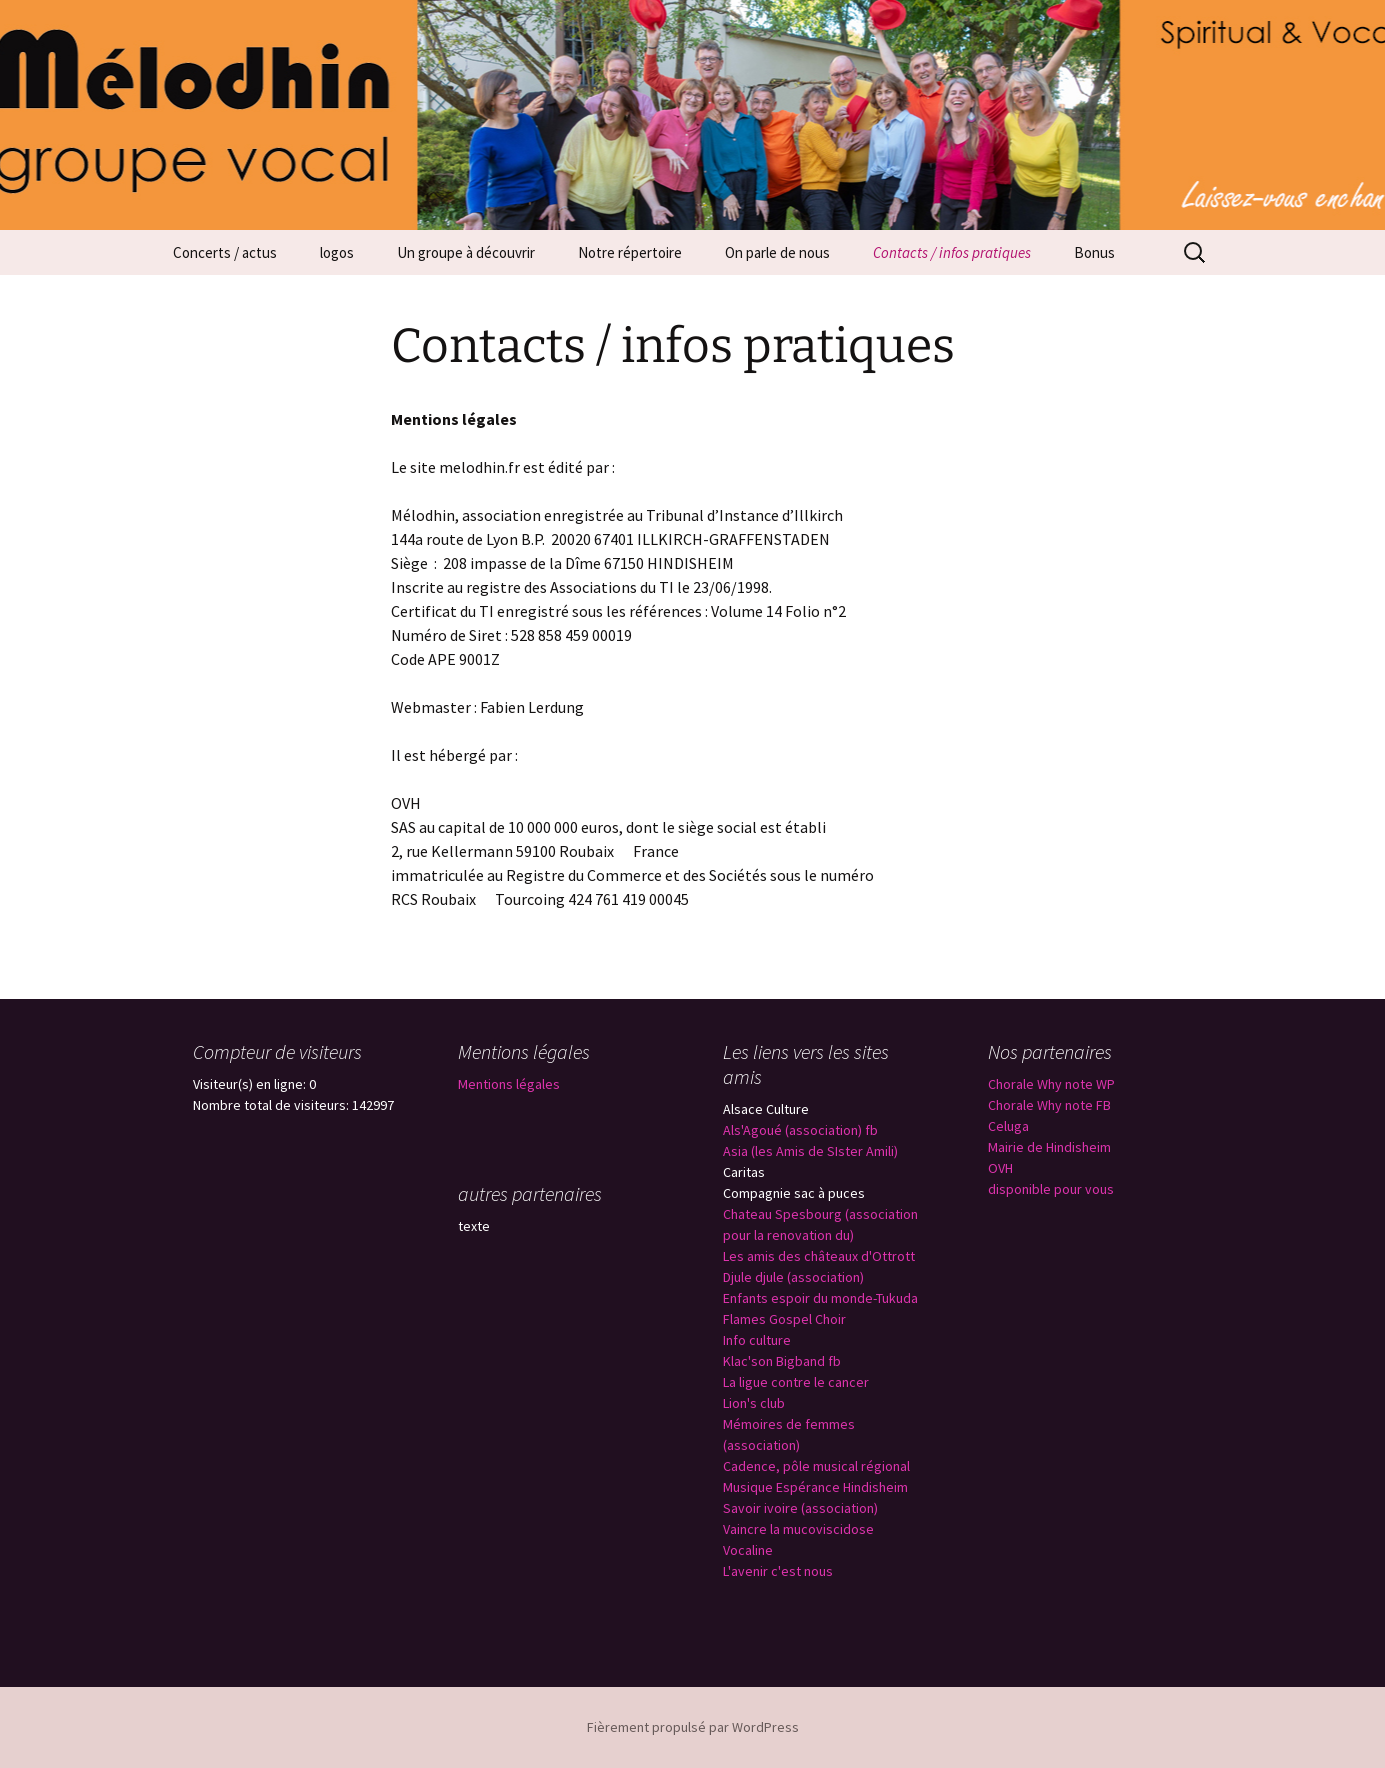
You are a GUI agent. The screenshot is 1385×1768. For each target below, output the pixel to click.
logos (337, 252)
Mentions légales (509, 1084)
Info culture (757, 1340)
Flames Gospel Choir (784, 1319)
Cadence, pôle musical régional (816, 1466)
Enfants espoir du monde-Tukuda (820, 1298)
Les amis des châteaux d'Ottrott (819, 1256)
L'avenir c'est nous (778, 1571)
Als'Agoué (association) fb (800, 1130)
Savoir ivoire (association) (800, 1508)
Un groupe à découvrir (466, 252)
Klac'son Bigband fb (782, 1361)
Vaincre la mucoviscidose (798, 1529)
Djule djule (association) (793, 1277)
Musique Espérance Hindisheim (815, 1487)
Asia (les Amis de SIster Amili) (810, 1151)
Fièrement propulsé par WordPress (693, 1727)
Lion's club (754, 1403)
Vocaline (748, 1550)
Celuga (1008, 1126)
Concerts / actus (225, 252)
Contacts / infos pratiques (952, 252)
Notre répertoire (630, 252)
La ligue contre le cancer (796, 1382)
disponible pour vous (1051, 1189)
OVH (1000, 1168)
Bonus (1094, 252)
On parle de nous (777, 252)
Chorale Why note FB (1049, 1105)
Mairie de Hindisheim (1049, 1147)
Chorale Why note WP (1051, 1084)
